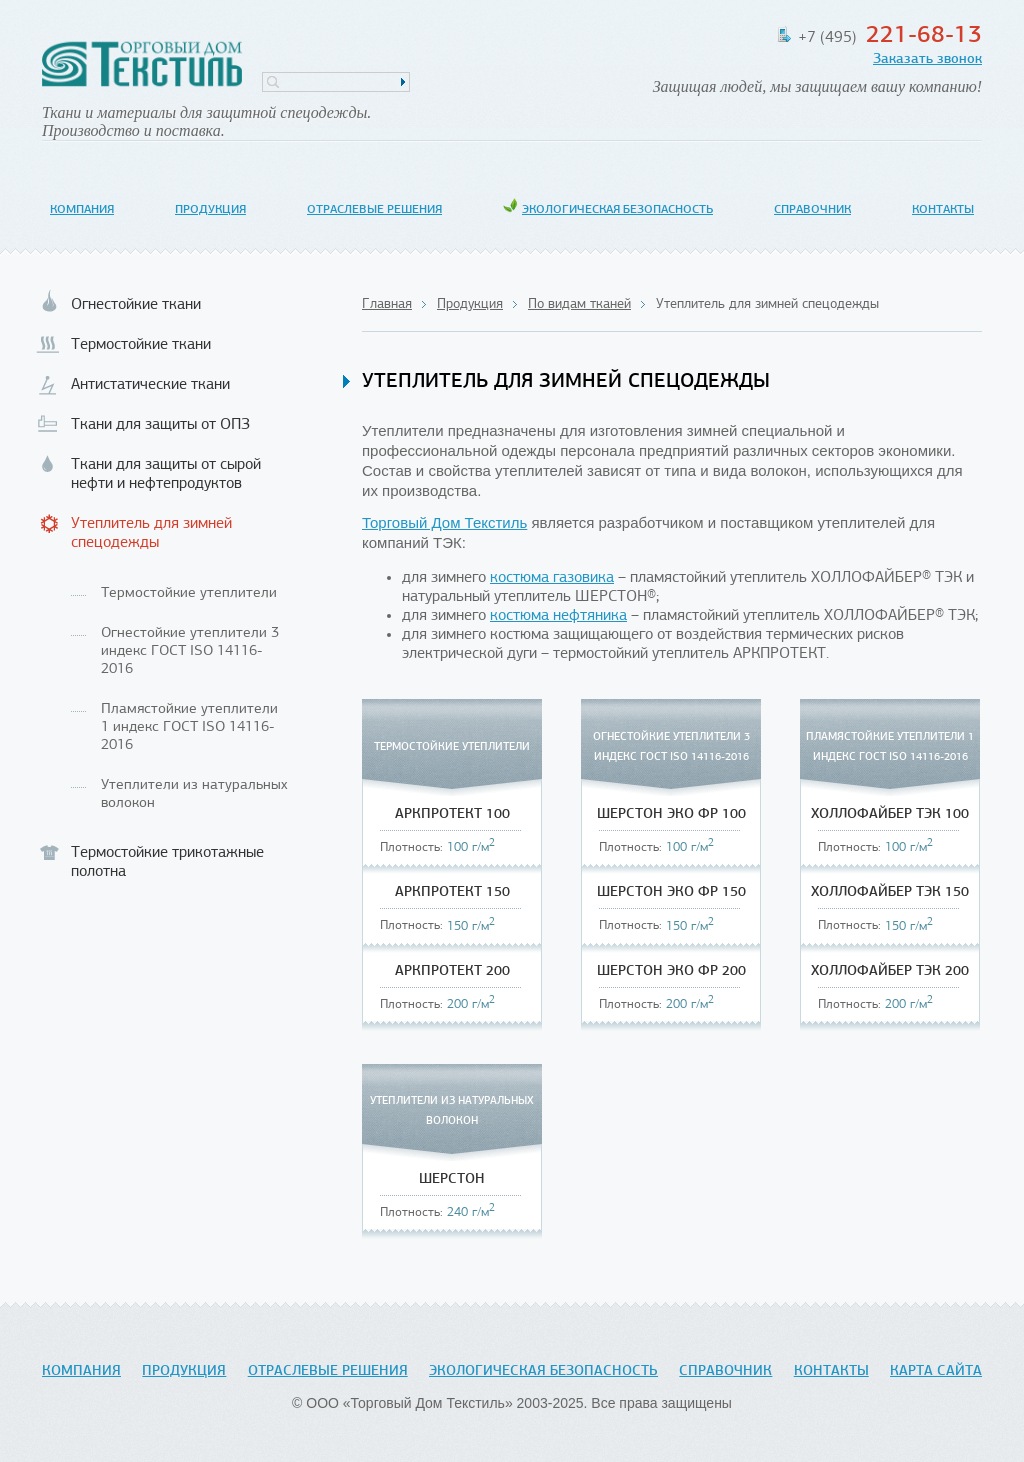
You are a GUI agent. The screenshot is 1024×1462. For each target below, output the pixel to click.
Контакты (943, 210)
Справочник (812, 210)
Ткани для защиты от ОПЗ (160, 425)
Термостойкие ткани (141, 345)
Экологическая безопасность (617, 210)
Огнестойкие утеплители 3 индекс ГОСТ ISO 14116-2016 (190, 651)
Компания (82, 210)
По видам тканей (579, 304)
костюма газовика (552, 578)
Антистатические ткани (150, 385)
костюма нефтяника (558, 616)
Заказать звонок (927, 59)
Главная (387, 304)
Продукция (210, 210)
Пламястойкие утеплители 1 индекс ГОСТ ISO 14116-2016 (189, 727)
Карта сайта (936, 1371)
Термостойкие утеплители (189, 593)
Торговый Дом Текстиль (142, 65)
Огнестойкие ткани (136, 305)
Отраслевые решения (374, 210)
